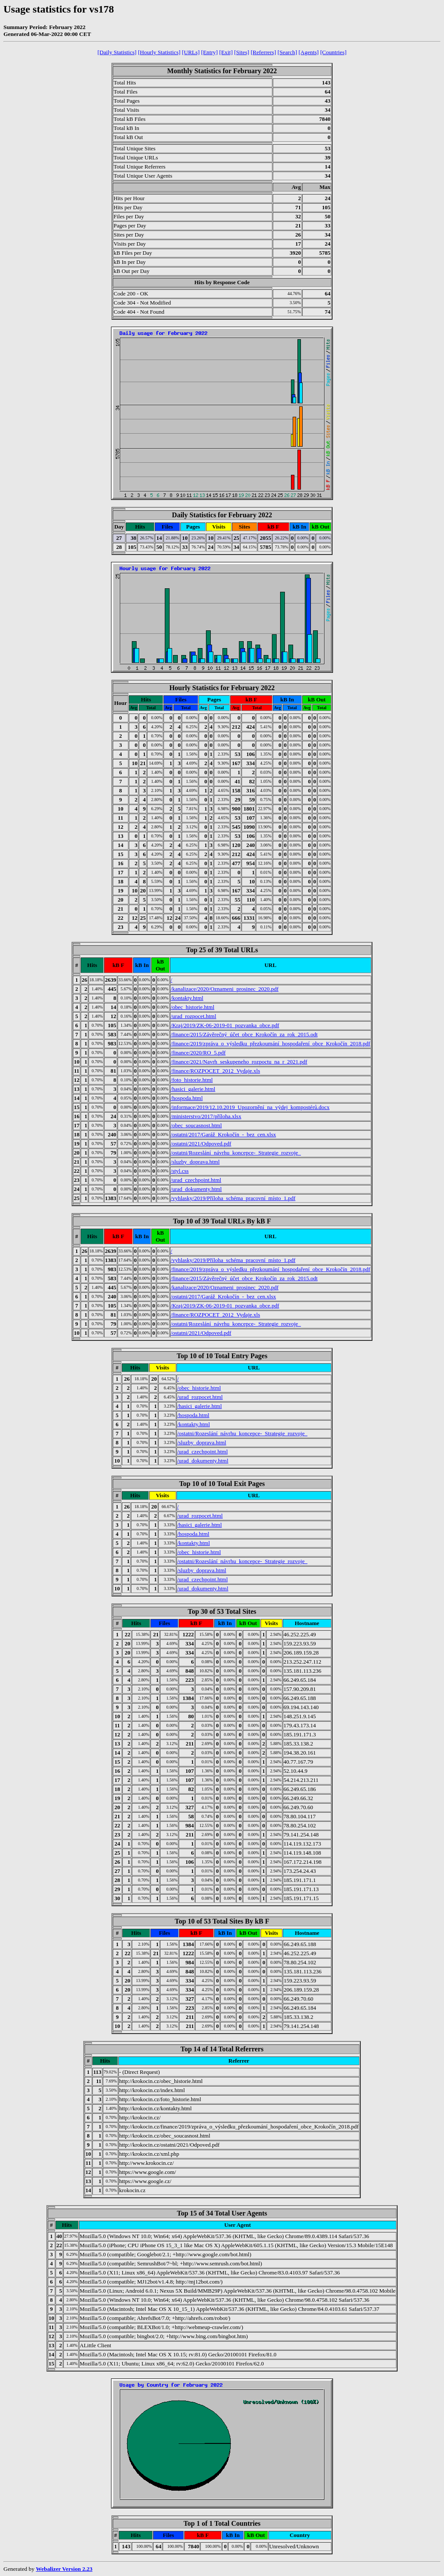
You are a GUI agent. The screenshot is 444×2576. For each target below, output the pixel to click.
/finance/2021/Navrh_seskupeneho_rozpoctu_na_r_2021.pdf (239, 1061)
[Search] (287, 52)
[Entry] (209, 52)
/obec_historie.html (193, 1007)
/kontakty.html (187, 998)
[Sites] (241, 52)
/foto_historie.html (192, 1080)
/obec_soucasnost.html (196, 1125)
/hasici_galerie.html (193, 1089)
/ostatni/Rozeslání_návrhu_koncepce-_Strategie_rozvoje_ (236, 1152)
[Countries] (333, 52)
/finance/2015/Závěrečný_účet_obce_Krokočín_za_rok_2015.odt (244, 1034)
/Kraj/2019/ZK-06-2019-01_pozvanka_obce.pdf (225, 1025)
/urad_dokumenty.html (196, 1189)
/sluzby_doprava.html (195, 1161)
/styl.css (180, 1171)
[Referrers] (263, 52)
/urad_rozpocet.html (193, 1016)
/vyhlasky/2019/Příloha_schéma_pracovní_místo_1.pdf (233, 1198)
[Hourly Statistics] (159, 52)
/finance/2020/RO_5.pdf (198, 1052)
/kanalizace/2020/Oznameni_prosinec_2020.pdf (225, 989)
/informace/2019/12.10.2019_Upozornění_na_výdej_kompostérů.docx (250, 1107)
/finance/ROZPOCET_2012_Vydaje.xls (215, 1070)
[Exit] (226, 52)
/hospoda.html (187, 1098)
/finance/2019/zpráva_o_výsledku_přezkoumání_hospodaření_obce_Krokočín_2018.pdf (270, 1043)
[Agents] (308, 52)
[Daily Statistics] (117, 52)
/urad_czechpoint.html (196, 1180)
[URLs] (191, 52)
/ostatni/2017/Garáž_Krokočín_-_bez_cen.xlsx (223, 1134)
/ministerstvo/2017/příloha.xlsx (206, 1116)
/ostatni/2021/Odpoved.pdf (201, 1143)
